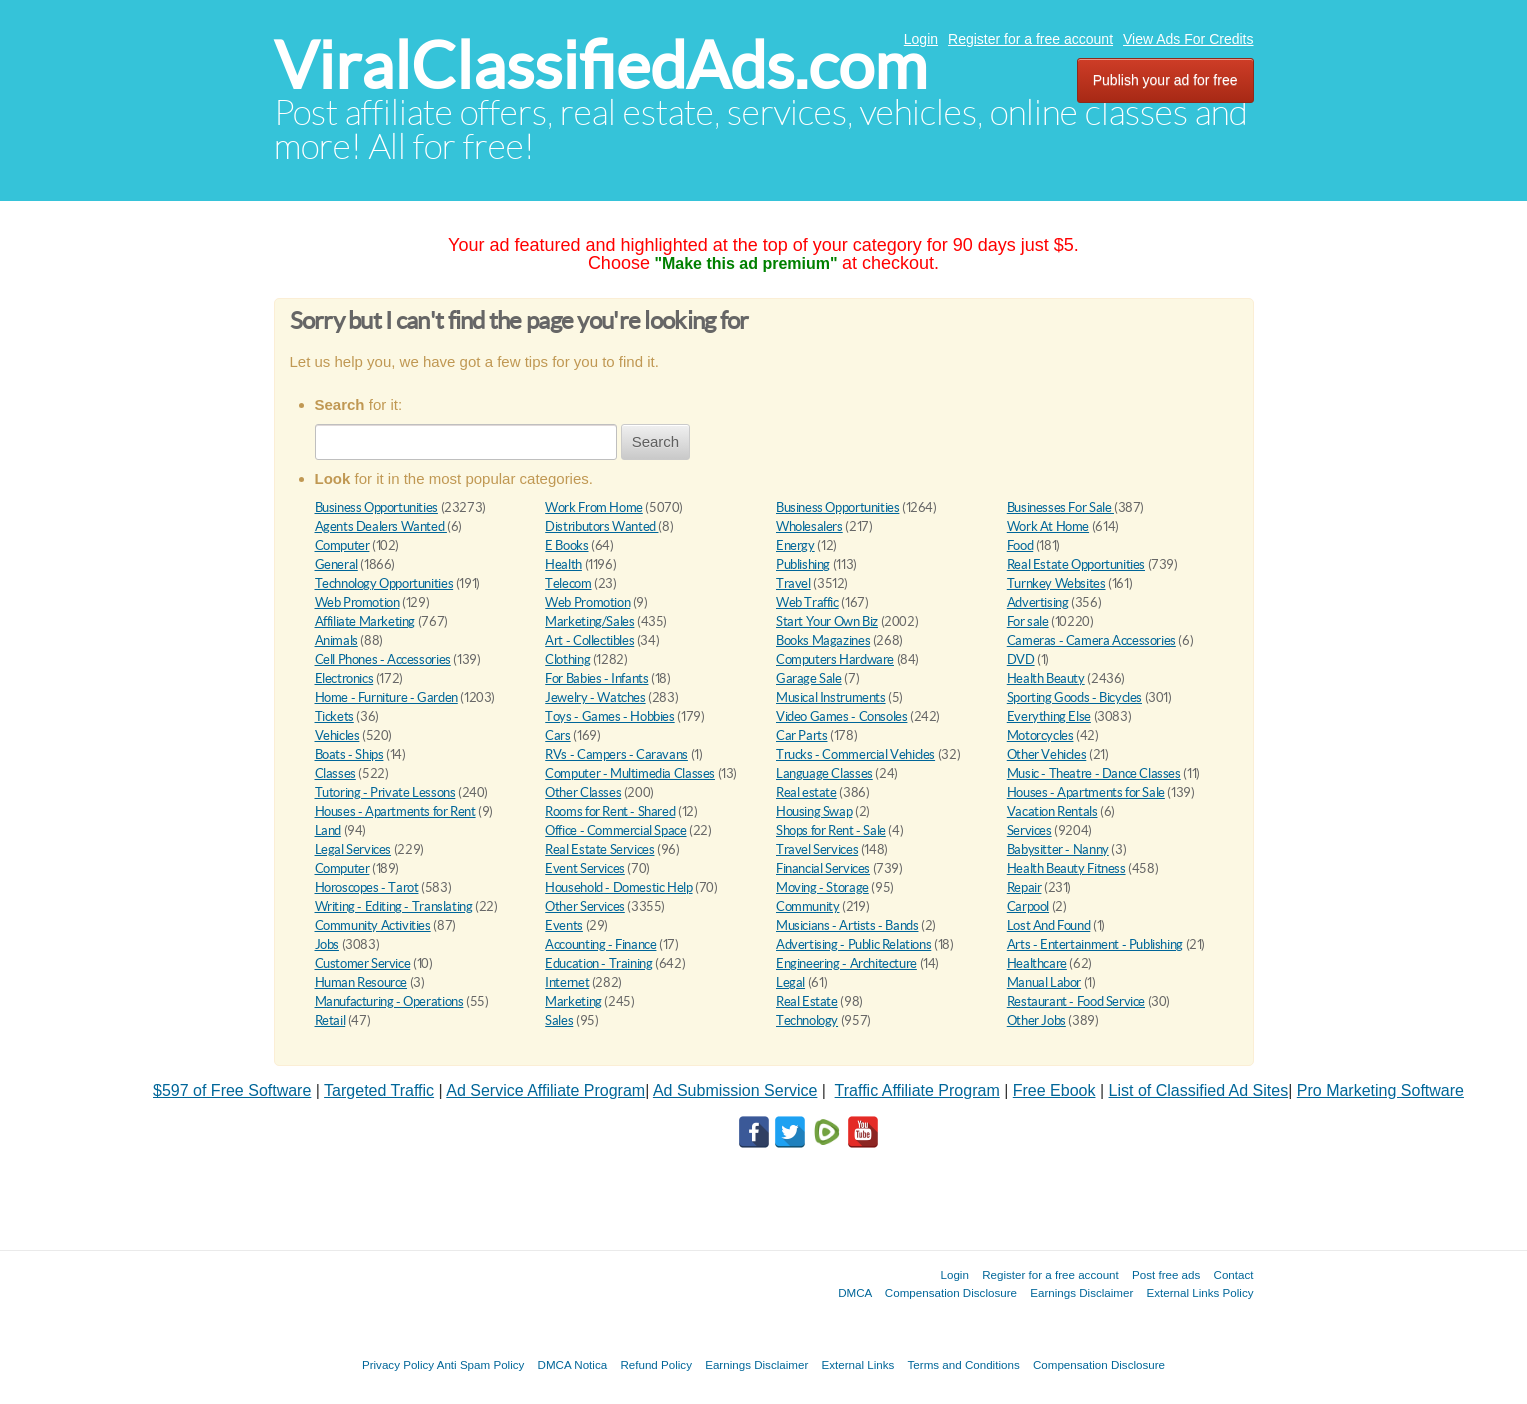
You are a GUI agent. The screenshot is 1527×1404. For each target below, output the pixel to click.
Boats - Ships (349, 754)
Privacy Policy (398, 1364)
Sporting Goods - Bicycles (1074, 697)
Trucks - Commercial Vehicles (855, 754)
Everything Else (1049, 716)
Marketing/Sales (589, 621)
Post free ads (1166, 1274)
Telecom (568, 583)
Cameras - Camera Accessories (1091, 640)
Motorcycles (1040, 735)
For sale (1028, 621)
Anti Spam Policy (481, 1364)
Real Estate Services (599, 849)
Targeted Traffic (379, 1090)
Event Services (585, 868)
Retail (330, 1020)
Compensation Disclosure (951, 1292)
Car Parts (802, 735)
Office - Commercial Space (615, 830)
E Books (566, 545)
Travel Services (817, 849)
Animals (336, 640)
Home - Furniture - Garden (386, 697)
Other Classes (583, 792)
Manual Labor (1044, 982)
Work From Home (594, 507)
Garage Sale (809, 678)
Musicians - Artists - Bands (847, 925)
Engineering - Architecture (846, 963)
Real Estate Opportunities (1076, 564)
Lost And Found (1049, 925)
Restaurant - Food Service (1076, 1001)
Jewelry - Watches (595, 697)
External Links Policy (1200, 1292)
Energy (795, 545)
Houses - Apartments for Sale (1086, 792)
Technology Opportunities (384, 583)
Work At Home (1048, 526)
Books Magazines (823, 640)
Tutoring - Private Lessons (385, 792)
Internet (567, 982)
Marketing (573, 1001)
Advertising (1038, 602)
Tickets (334, 716)
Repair (1024, 887)
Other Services (585, 906)
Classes (335, 773)
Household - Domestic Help (618, 887)
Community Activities (373, 925)
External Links (858, 1364)
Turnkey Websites (1056, 583)
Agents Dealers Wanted (381, 526)
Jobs (327, 944)
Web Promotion (357, 602)
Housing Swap (814, 811)
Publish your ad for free (1165, 80)
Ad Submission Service (735, 1090)
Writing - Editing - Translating (394, 906)
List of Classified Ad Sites (1199, 1090)
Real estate (806, 792)
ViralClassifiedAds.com (600, 65)
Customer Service (363, 963)
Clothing (567, 659)
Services (1029, 830)
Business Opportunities (376, 507)
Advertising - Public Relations (853, 944)
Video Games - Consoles (841, 716)
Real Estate (807, 1001)
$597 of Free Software (232, 1090)
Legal (790, 982)
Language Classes (824, 773)
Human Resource (361, 982)
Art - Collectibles (589, 640)
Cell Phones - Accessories (383, 659)
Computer (342, 545)
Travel (793, 583)
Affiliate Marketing (365, 621)
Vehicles (337, 735)
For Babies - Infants (596, 678)
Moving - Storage (822, 887)
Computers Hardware (835, 659)
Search (656, 441)
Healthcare (1037, 963)
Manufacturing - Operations (389, 1001)
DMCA (855, 1292)
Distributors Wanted (601, 526)
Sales (559, 1020)
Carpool (1028, 906)
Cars (557, 735)
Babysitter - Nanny (1058, 849)
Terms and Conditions (964, 1364)
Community (808, 906)
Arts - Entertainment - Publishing (1095, 944)
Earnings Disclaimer (1081, 1292)
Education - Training (598, 963)
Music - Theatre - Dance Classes (1094, 773)
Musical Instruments (831, 697)
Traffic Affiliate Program (917, 1090)
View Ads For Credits (1188, 39)
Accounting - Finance (600, 944)
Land (328, 830)
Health (563, 564)
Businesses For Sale (1060, 507)
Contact (1234, 1274)
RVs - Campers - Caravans (616, 754)
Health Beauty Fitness (1066, 868)
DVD (1021, 659)
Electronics (344, 678)
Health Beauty (1046, 678)
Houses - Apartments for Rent (395, 811)
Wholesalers (809, 526)
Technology (807, 1020)
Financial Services (823, 868)
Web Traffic (807, 602)
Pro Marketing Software (1380, 1090)
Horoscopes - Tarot (367, 887)
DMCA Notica (573, 1364)
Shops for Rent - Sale (831, 830)
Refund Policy (656, 1364)
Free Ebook (1054, 1090)
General (336, 564)
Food (1020, 545)
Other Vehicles (1047, 754)
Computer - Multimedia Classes (630, 773)
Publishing (803, 564)
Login (921, 39)
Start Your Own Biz (827, 621)
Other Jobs (1036, 1020)
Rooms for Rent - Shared (610, 811)
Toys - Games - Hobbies (609, 716)
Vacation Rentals (1052, 811)
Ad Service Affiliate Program (545, 1090)
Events (564, 925)
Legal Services (353, 849)
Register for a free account (1030, 39)
